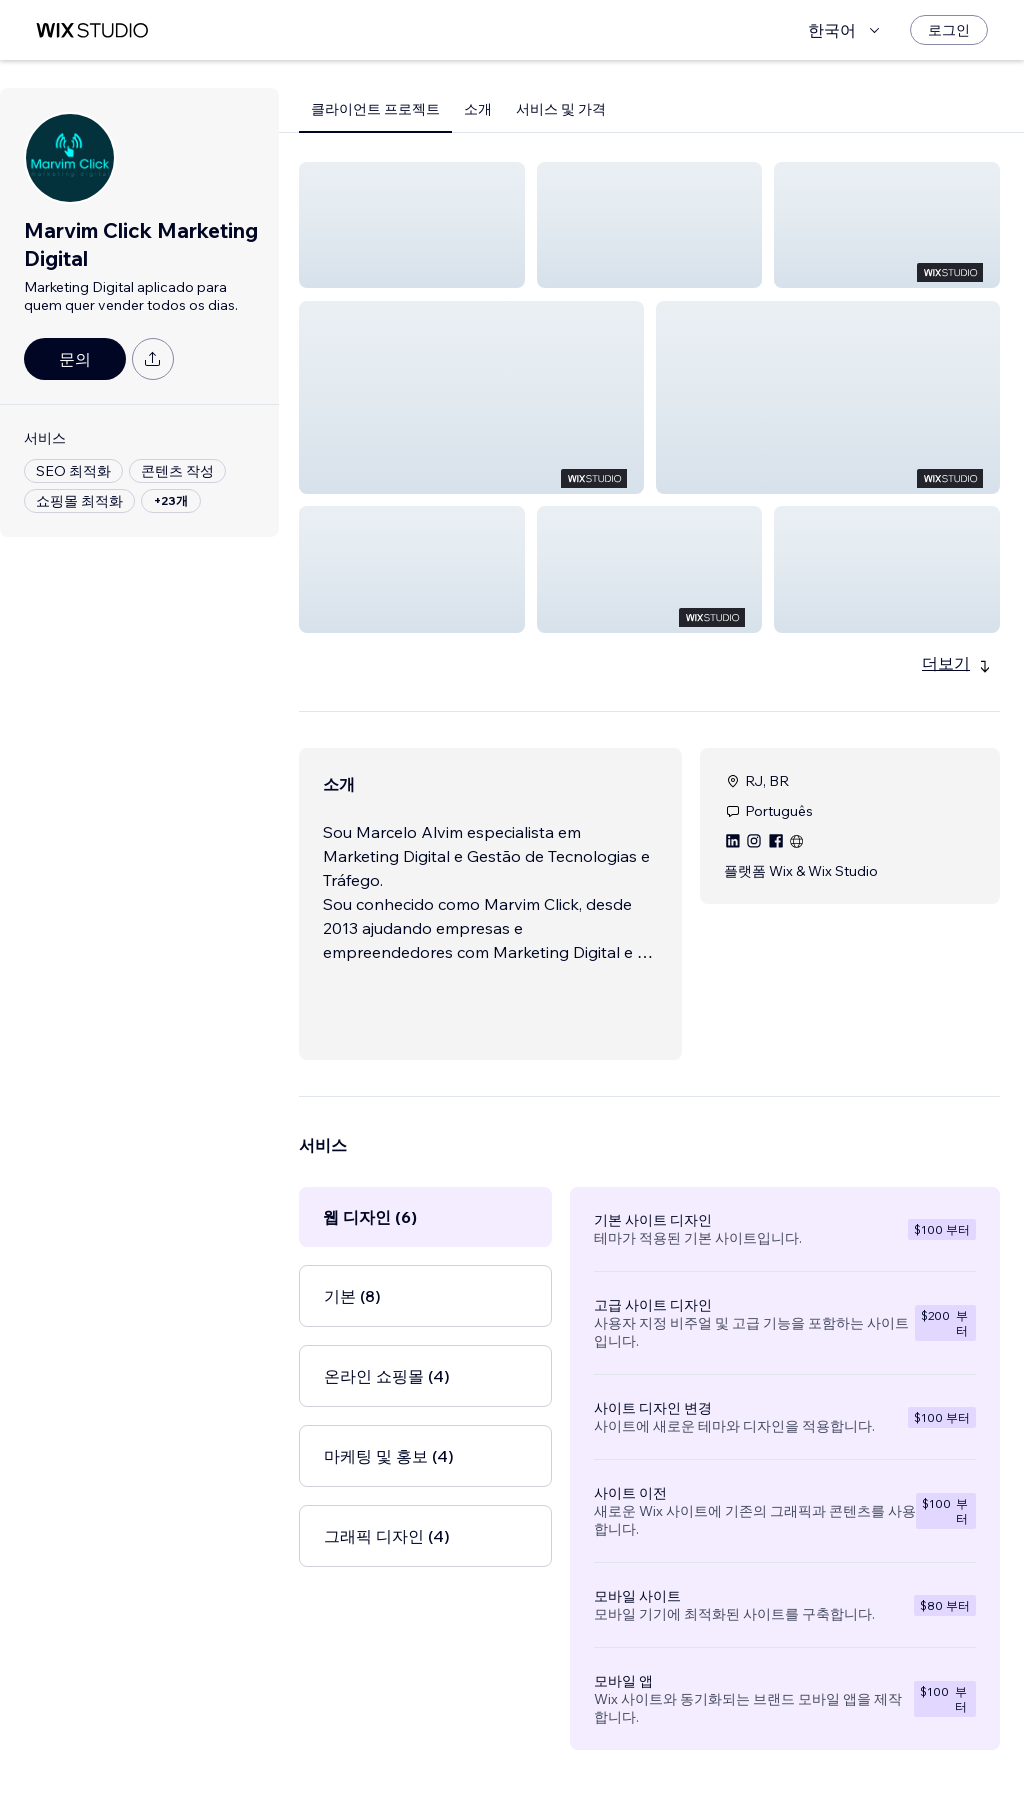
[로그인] (949, 30)
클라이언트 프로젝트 (375, 109)
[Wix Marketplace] (92, 30)
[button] (412, 225)
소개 (478, 109)
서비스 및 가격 (561, 109)
